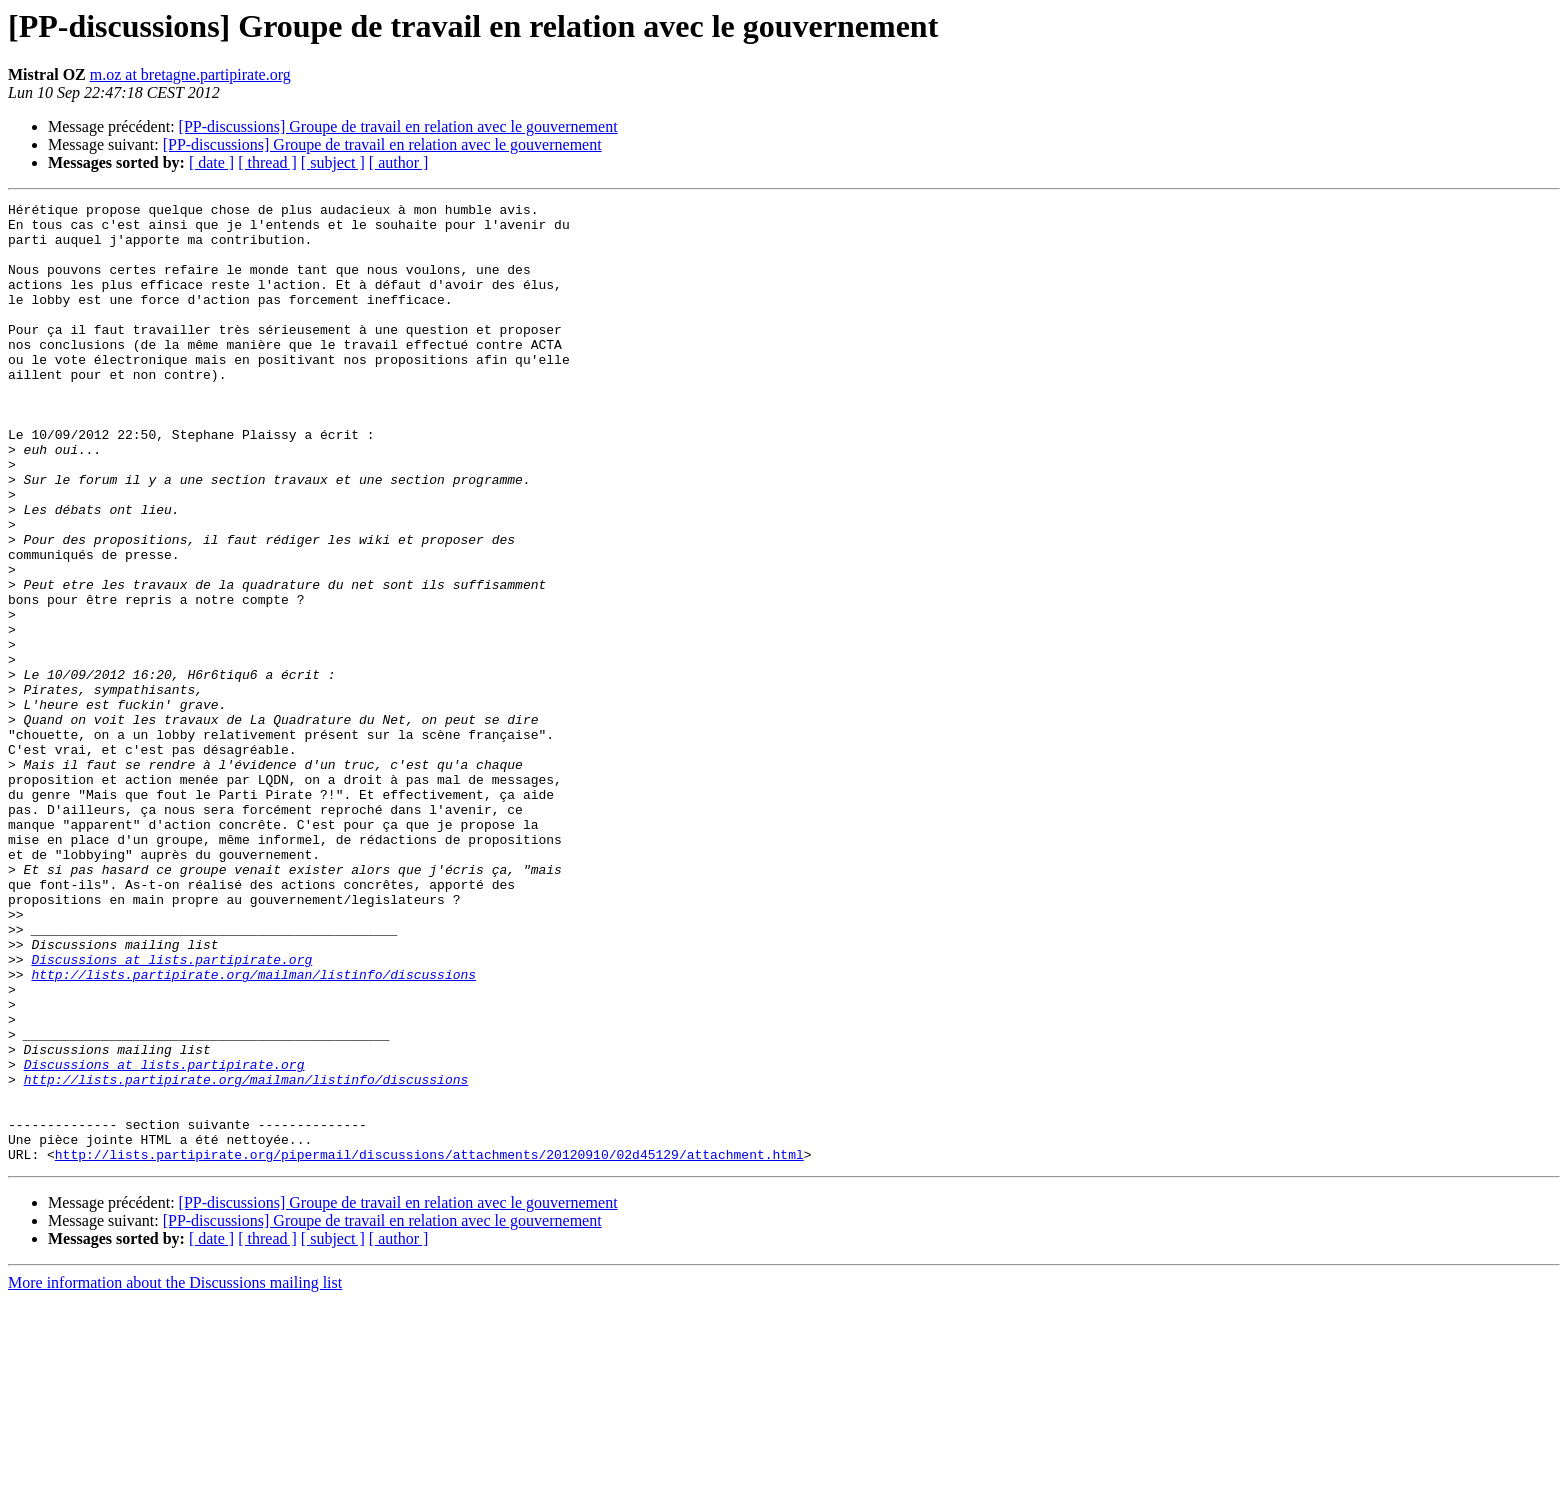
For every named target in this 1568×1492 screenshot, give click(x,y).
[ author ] (399, 162)
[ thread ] (267, 162)
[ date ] (211, 162)
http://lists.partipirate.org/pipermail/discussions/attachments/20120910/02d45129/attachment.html (429, 1346)
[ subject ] (333, 162)
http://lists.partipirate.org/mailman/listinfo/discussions (253, 1130)
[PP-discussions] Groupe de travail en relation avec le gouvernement (398, 126)
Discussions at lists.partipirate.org (171, 1112)
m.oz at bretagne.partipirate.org (190, 74)
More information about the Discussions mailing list (175, 1474)
